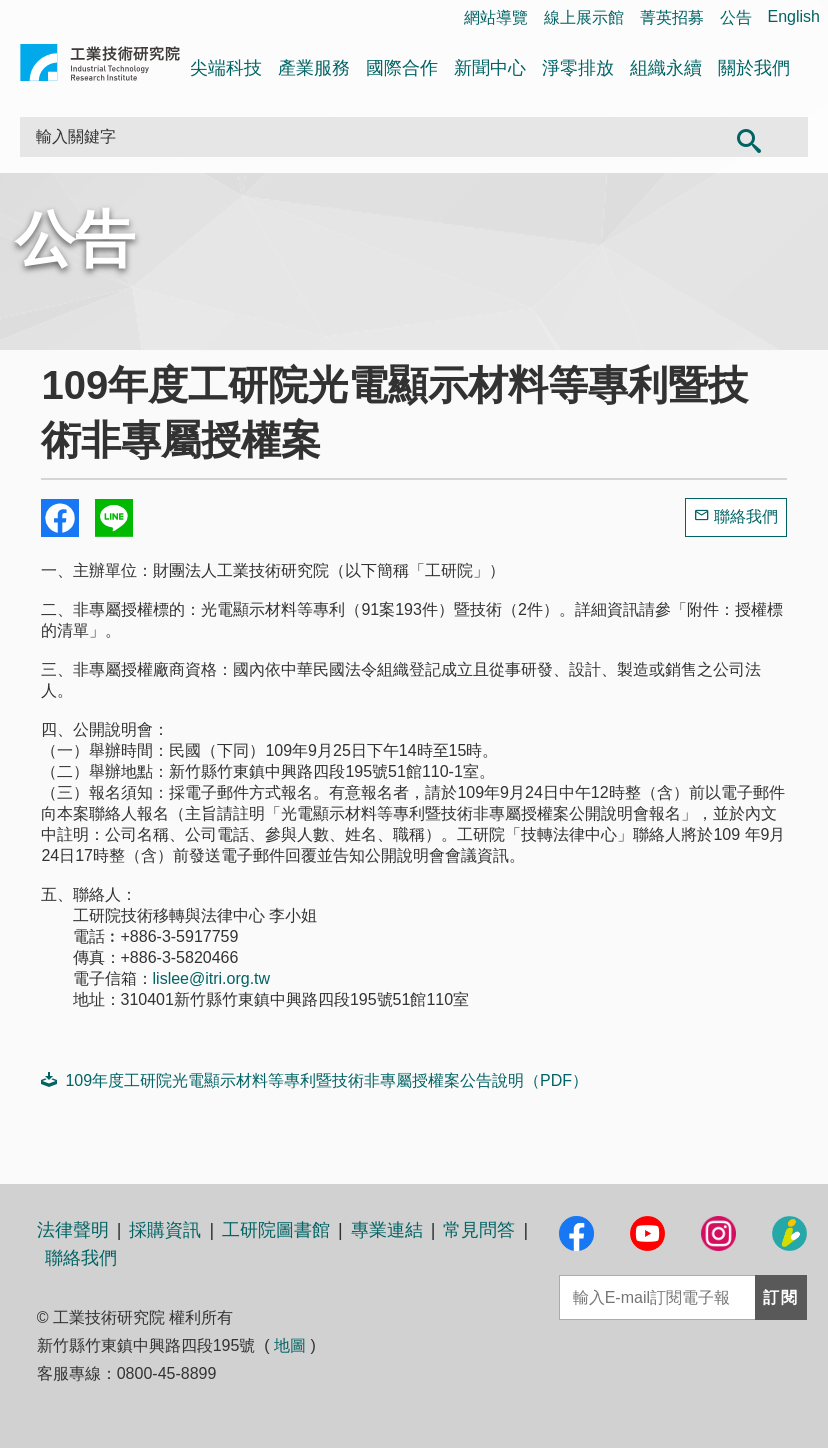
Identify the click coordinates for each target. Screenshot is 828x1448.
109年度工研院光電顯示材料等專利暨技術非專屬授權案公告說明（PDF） (314, 1080)
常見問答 (479, 1230)
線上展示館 (584, 17)
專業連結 (387, 1230)
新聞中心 (490, 68)
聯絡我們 (746, 516)
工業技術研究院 (100, 66)
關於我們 (754, 68)
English (794, 16)
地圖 (290, 1345)
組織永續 (666, 68)
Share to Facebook (60, 518)
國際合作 (402, 68)
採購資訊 (165, 1230)
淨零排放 (578, 68)
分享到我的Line (114, 518)
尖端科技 (226, 68)
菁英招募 (672, 17)
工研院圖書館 (276, 1230)
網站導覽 (496, 17)
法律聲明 (73, 1230)
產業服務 (314, 68)
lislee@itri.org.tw (212, 978)
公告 (736, 17)
